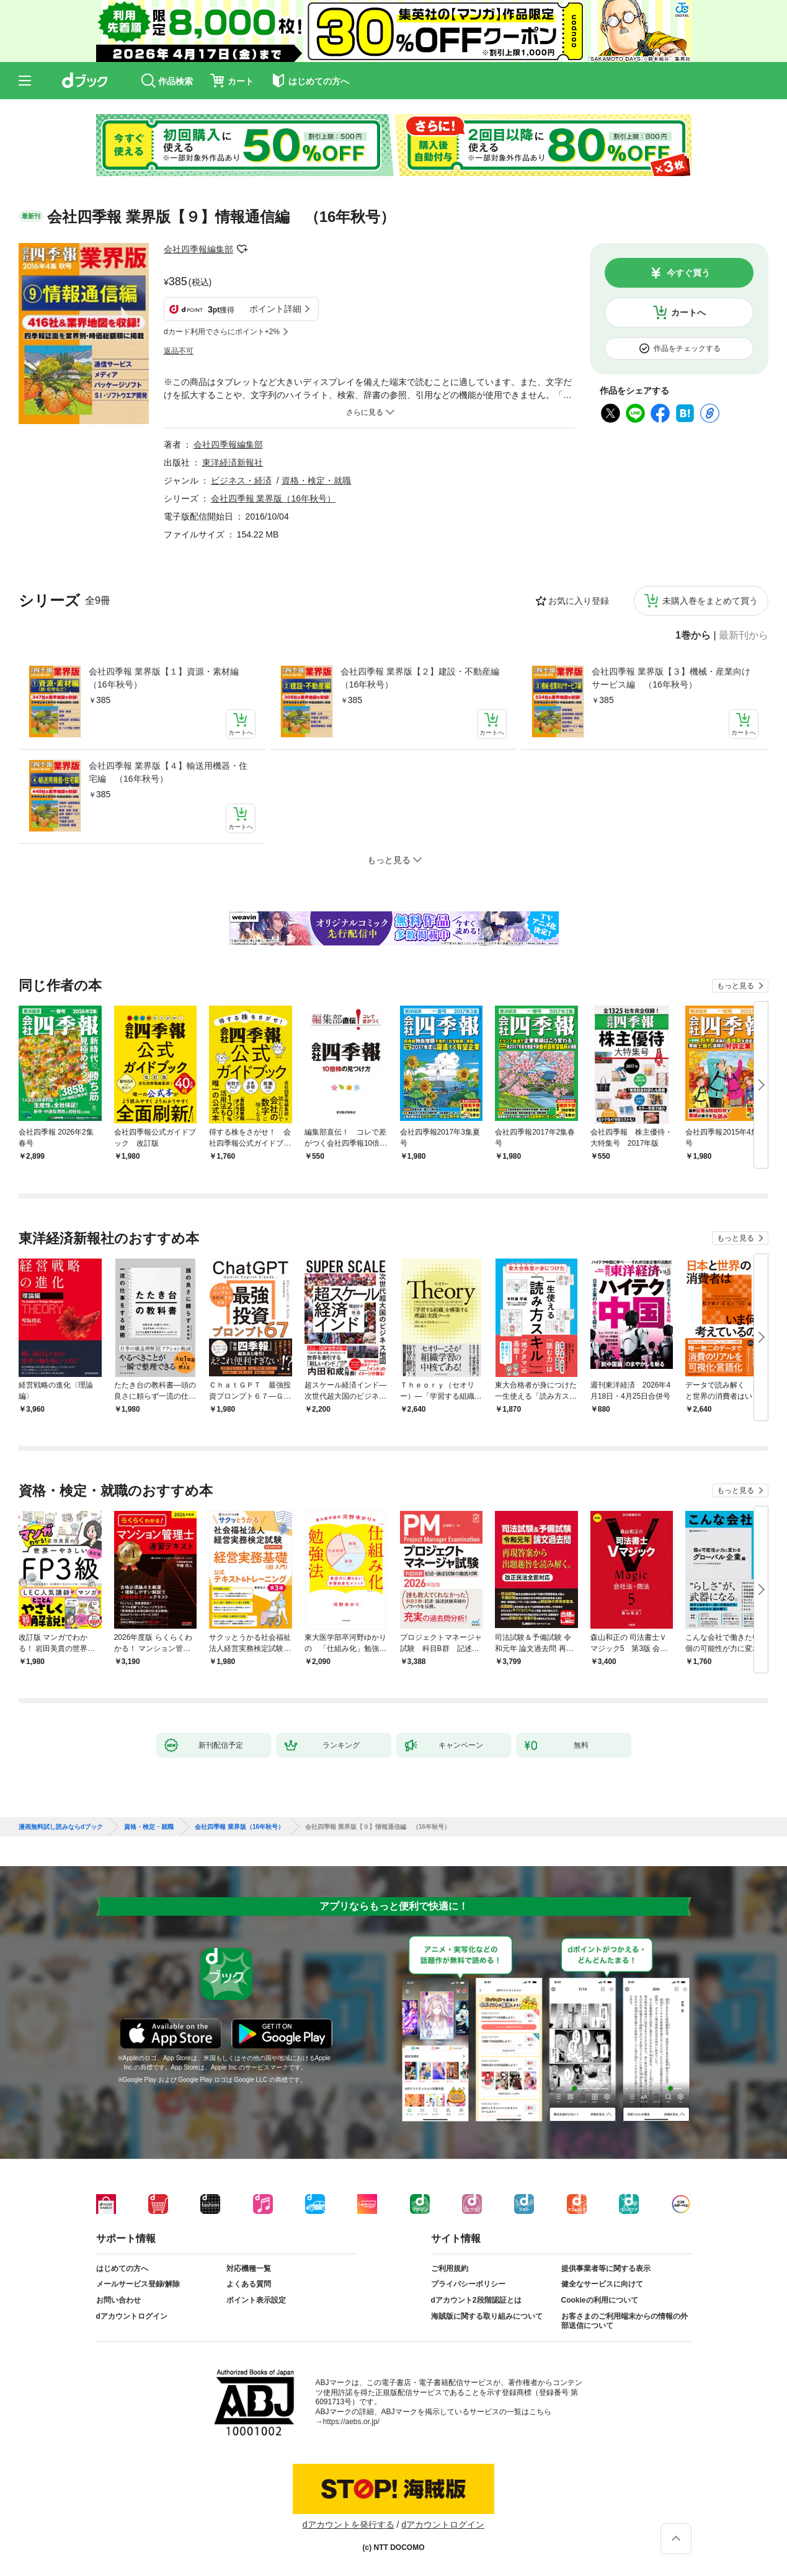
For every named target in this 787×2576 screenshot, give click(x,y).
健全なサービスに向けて (602, 2284)
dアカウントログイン (131, 2316)
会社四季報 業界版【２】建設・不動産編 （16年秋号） (423, 677)
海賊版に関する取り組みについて (487, 2316)
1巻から (693, 635)
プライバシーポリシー (468, 2284)
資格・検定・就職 (316, 480)
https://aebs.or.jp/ (351, 2421)
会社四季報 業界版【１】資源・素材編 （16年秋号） (168, 677)
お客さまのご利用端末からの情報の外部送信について (624, 2321)
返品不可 (178, 351)
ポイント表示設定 (256, 2300)
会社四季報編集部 (198, 249)
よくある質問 (248, 2284)
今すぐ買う (688, 273)
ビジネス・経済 (241, 480)
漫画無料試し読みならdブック (61, 1827)
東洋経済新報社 (232, 462)
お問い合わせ (118, 2300)
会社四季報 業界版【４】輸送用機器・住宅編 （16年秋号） (168, 772)
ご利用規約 (449, 2268)
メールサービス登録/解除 (138, 2284)
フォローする (242, 249)
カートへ (688, 312)
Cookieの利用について (599, 2300)
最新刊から (743, 635)
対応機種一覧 (248, 2268)
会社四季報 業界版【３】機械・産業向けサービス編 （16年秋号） (671, 677)
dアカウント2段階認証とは (476, 2300)
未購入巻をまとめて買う (710, 601)
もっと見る (735, 985)
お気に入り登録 (578, 601)
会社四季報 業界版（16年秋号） (273, 498)
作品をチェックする (687, 348)
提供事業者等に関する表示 (606, 2268)
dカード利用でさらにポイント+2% (222, 331)
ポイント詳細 (275, 309)
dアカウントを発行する (348, 2525)
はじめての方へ (122, 2268)
